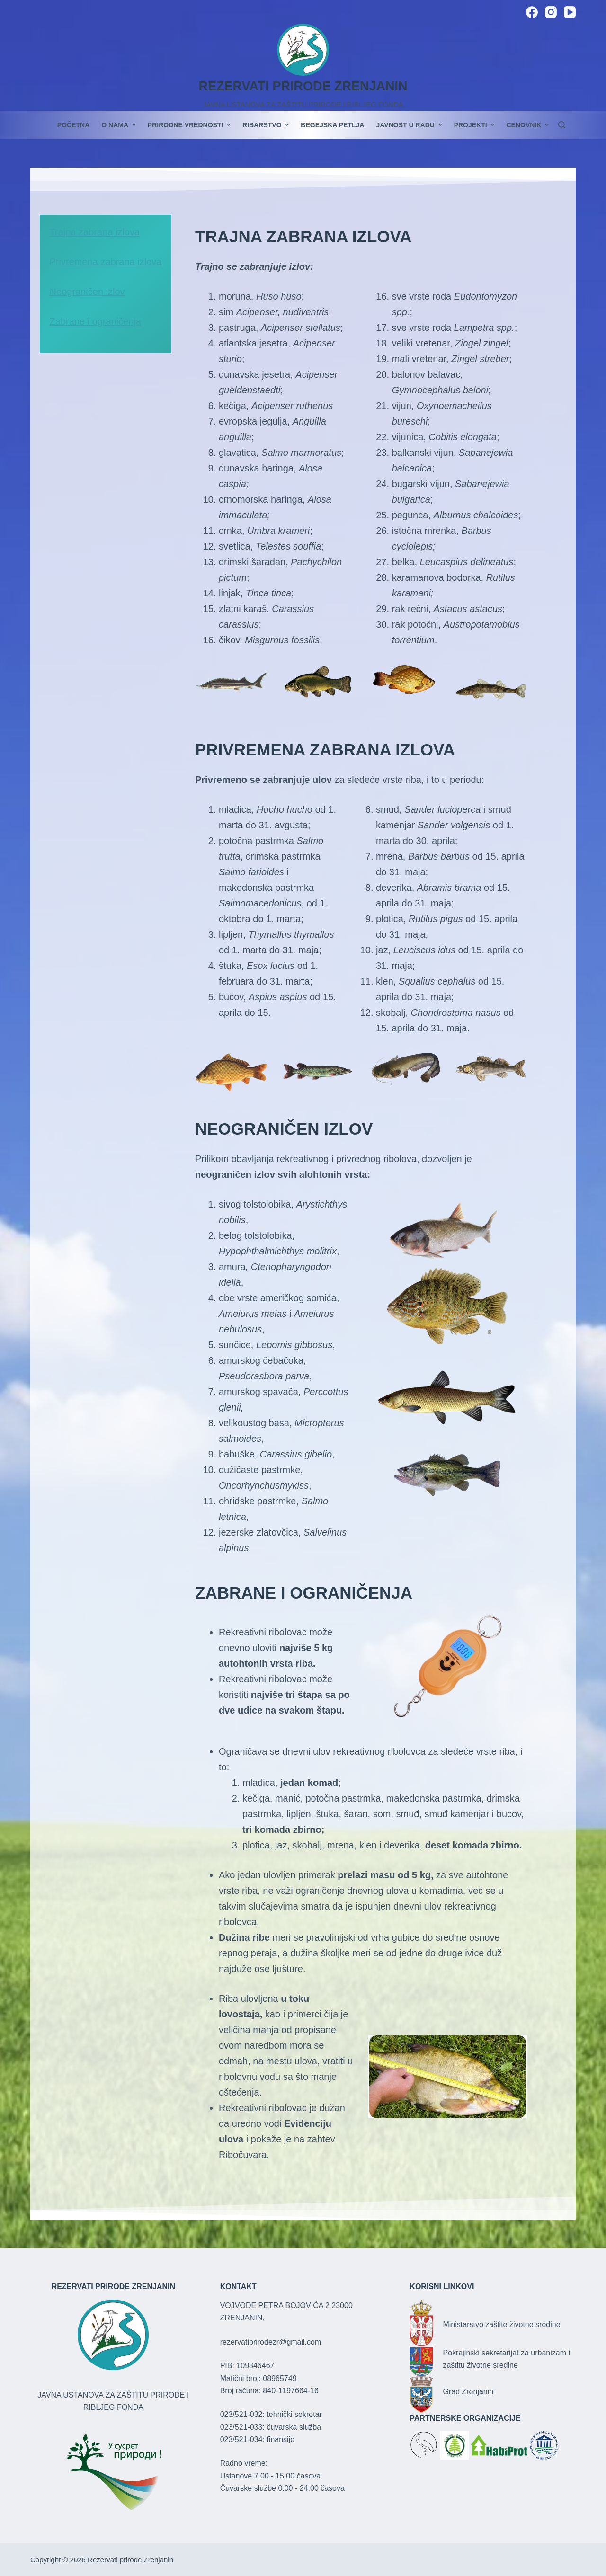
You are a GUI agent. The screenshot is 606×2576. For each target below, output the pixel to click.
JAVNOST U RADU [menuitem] (410, 125)
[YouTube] (570, 12)
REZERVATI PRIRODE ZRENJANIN (302, 86)
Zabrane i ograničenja (95, 321)
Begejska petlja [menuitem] (332, 125)
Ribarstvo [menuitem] (266, 125)
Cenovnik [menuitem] (527, 125)
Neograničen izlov (87, 291)
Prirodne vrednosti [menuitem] (190, 125)
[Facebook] (532, 12)
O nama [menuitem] (119, 125)
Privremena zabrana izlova (106, 262)
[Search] (561, 124)
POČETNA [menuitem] (73, 125)
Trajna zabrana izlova (95, 232)
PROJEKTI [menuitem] (475, 125)
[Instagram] (551, 12)
